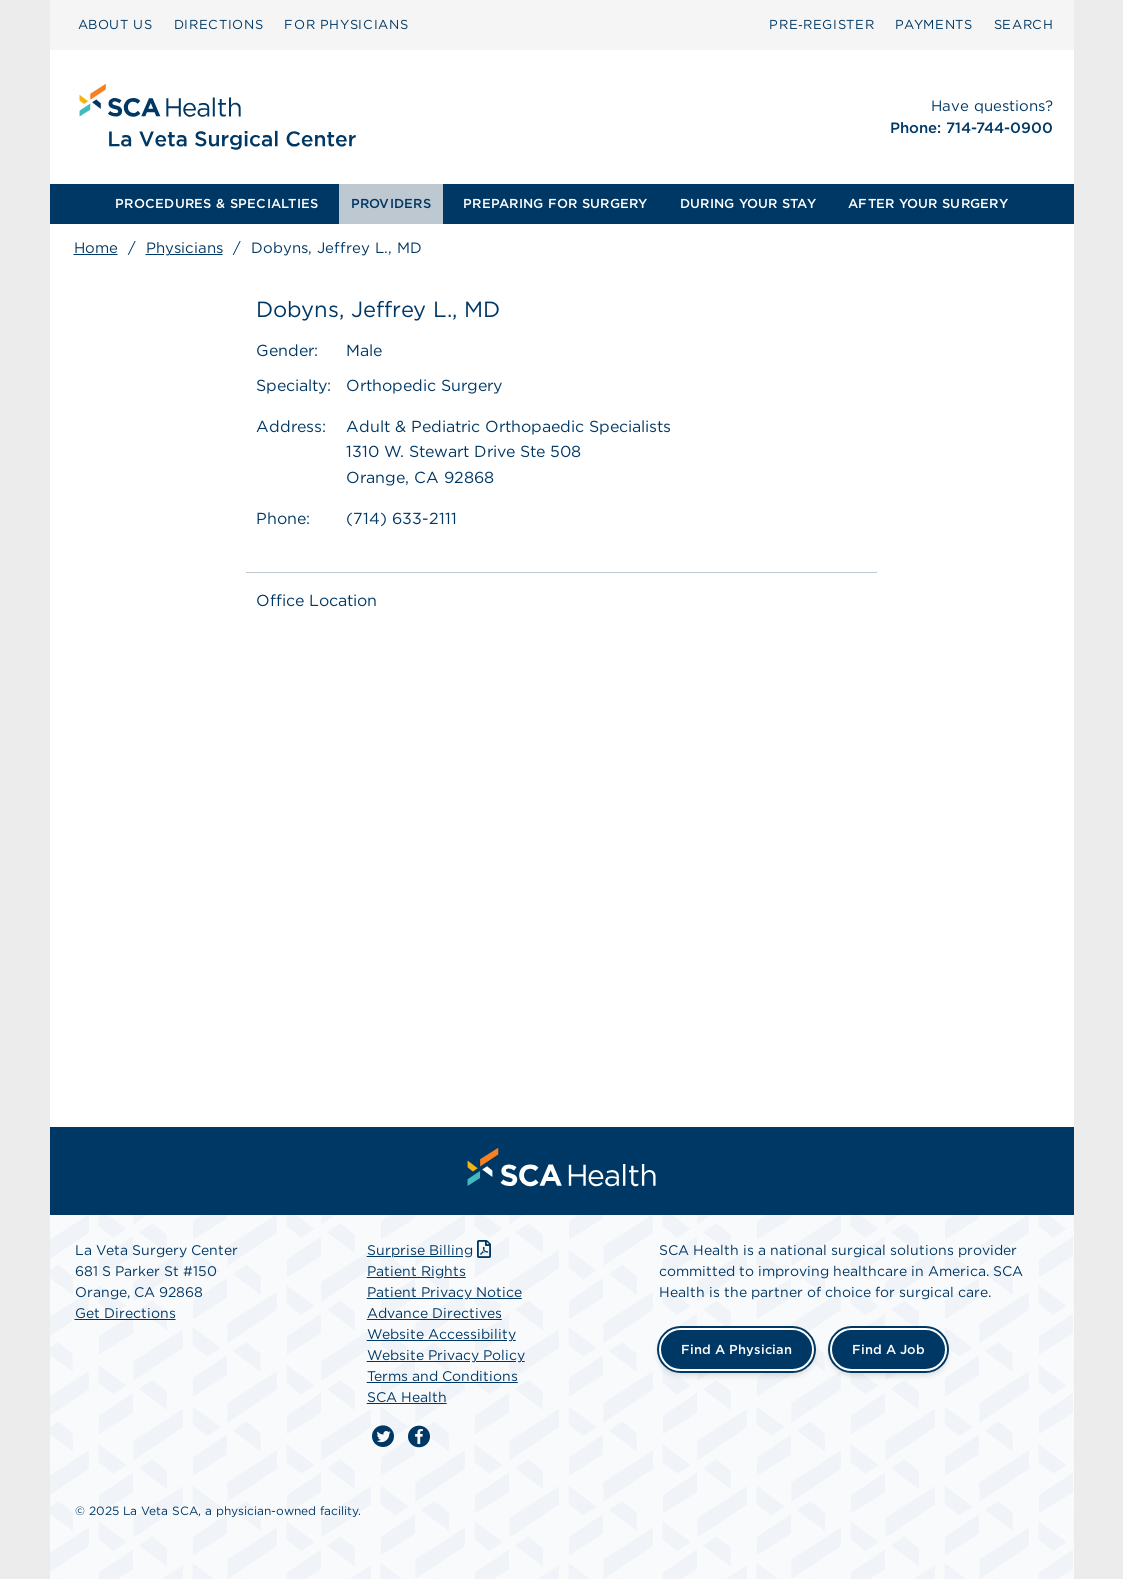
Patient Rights (416, 1271)
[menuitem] (115, 25)
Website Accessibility (441, 1334)
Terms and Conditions (442, 1376)
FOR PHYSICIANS (346, 24)
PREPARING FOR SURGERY (555, 203)
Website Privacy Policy (446, 1355)
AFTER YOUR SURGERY (928, 203)
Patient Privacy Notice (444, 1292)
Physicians (184, 248)
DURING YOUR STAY (748, 203)
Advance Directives (434, 1313)
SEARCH (1024, 24)
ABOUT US (115, 24)
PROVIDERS (391, 203)
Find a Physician (736, 1349)
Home (96, 248)
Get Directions (125, 1313)
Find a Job (888, 1349)
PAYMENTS (933, 24)
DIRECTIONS (219, 24)
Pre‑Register (821, 24)
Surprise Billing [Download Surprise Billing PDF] (431, 1250)
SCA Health (407, 1397)
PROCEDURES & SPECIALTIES (216, 203)
